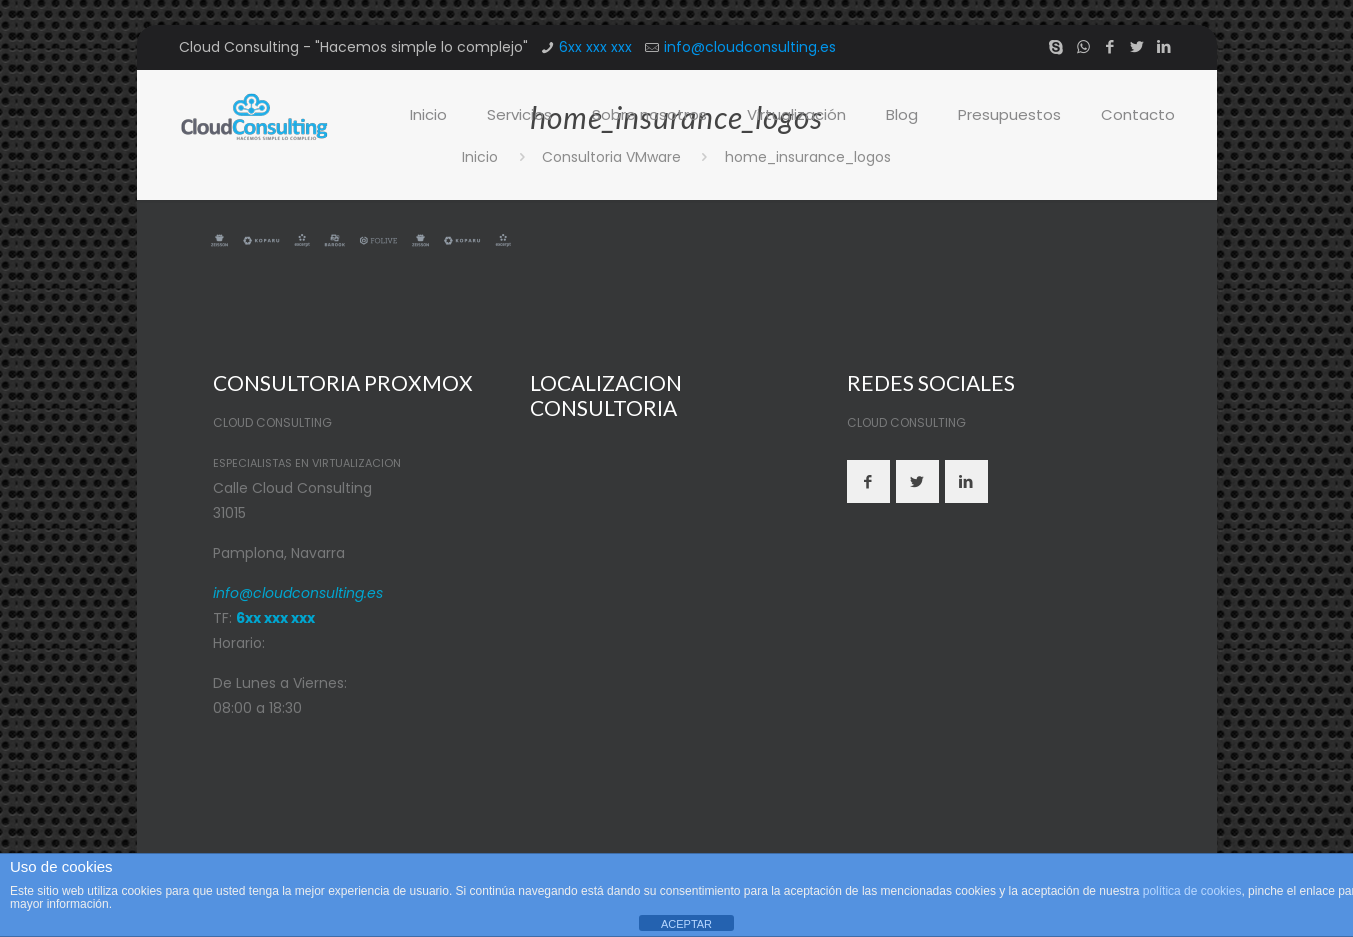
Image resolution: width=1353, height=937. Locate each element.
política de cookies (1192, 891)
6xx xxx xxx (595, 47)
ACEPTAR (686, 924)
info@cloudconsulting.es (750, 47)
